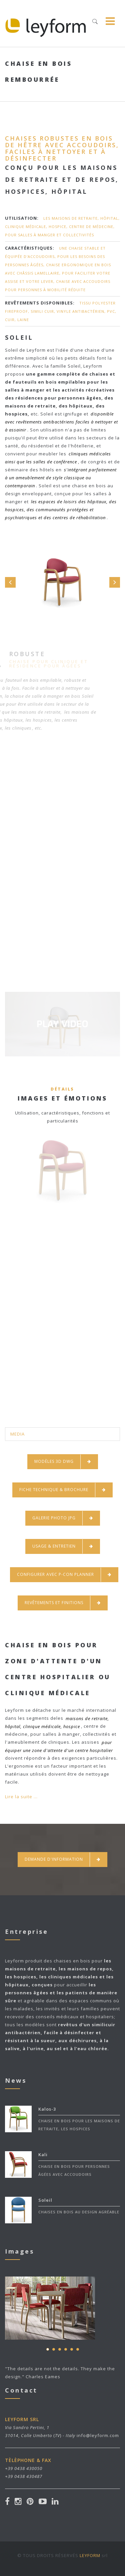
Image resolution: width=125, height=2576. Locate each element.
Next (114, 582)
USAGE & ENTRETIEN (62, 1546)
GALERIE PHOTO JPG (62, 1518)
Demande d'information (62, 1859)
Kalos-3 (47, 2109)
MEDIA (17, 1434)
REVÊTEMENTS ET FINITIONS (63, 1603)
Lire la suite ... (21, 1797)
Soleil (45, 2200)
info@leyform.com (98, 2435)
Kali (43, 2155)
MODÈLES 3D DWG (62, 1462)
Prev (10, 582)
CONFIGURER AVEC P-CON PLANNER (64, 1575)
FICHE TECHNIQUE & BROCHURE (62, 1490)
